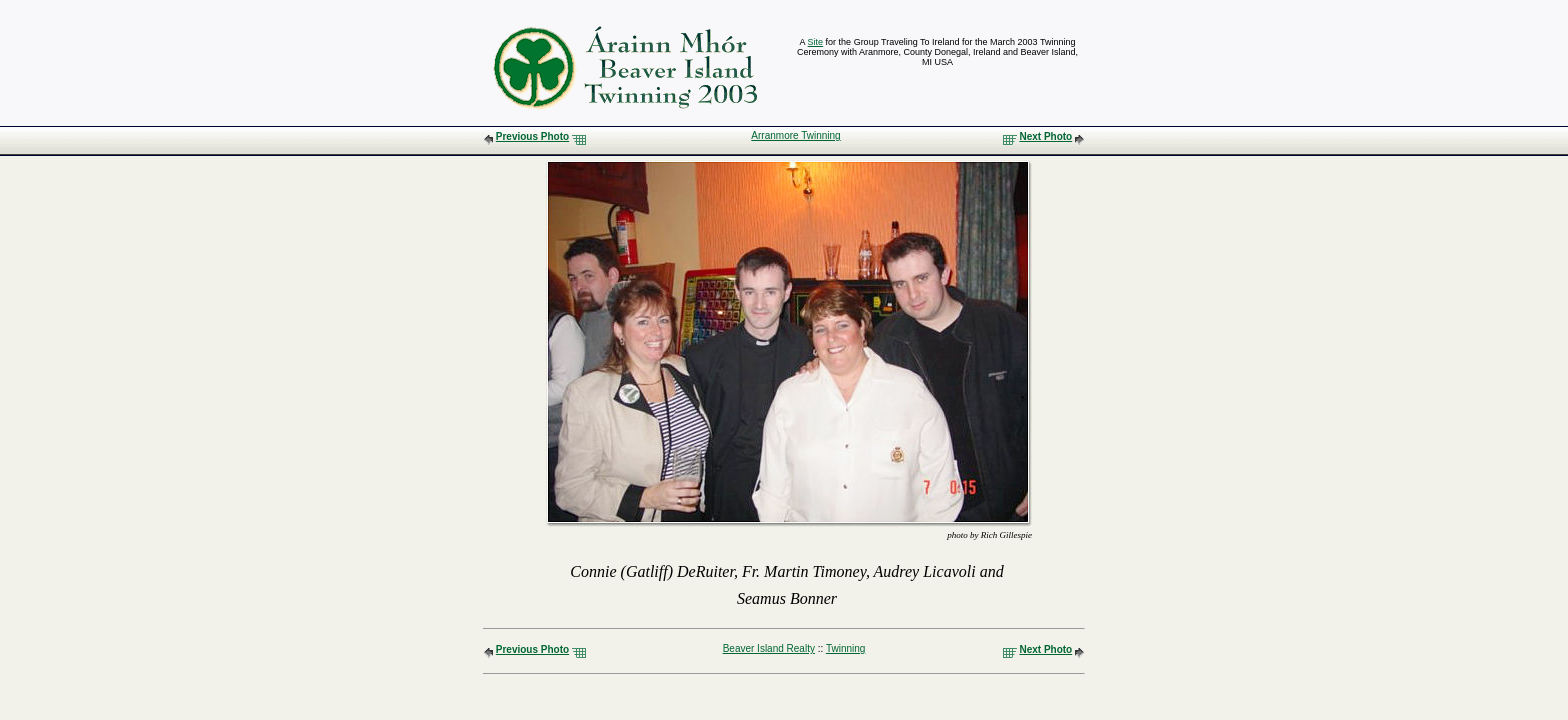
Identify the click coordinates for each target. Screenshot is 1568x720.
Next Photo (1045, 136)
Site (816, 42)
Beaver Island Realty (769, 648)
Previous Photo (532, 136)
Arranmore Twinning (795, 135)
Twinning (845, 648)
